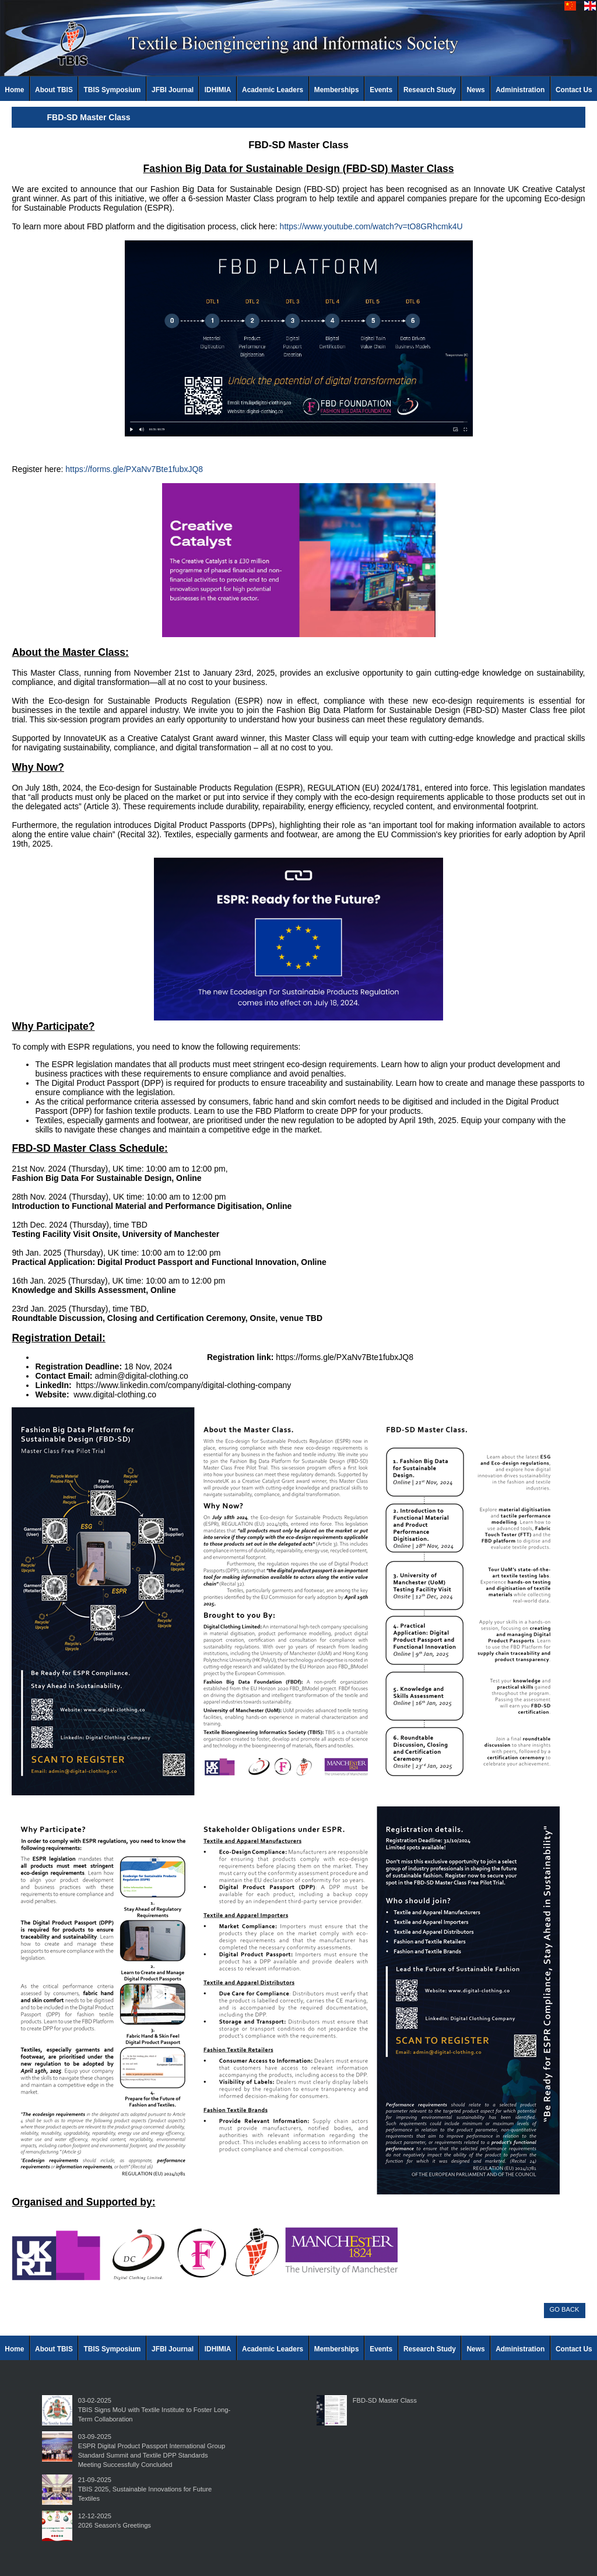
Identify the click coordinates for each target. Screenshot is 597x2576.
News (476, 90)
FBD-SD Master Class (385, 2400)
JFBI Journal (173, 90)
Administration (520, 90)
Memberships (336, 90)
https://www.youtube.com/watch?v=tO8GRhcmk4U (371, 226)
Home (14, 90)
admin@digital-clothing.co (141, 1375)
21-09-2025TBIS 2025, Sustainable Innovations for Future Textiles (145, 2489)
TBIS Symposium (112, 90)
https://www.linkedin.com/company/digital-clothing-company (183, 1385)
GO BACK (565, 2309)
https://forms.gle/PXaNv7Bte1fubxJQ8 (134, 469)
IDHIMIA (218, 90)
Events (381, 90)
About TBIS (54, 90)
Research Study (429, 90)
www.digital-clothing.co (114, 1394)
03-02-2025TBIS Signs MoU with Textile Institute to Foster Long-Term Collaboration (154, 2410)
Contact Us (574, 90)
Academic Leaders (272, 90)
